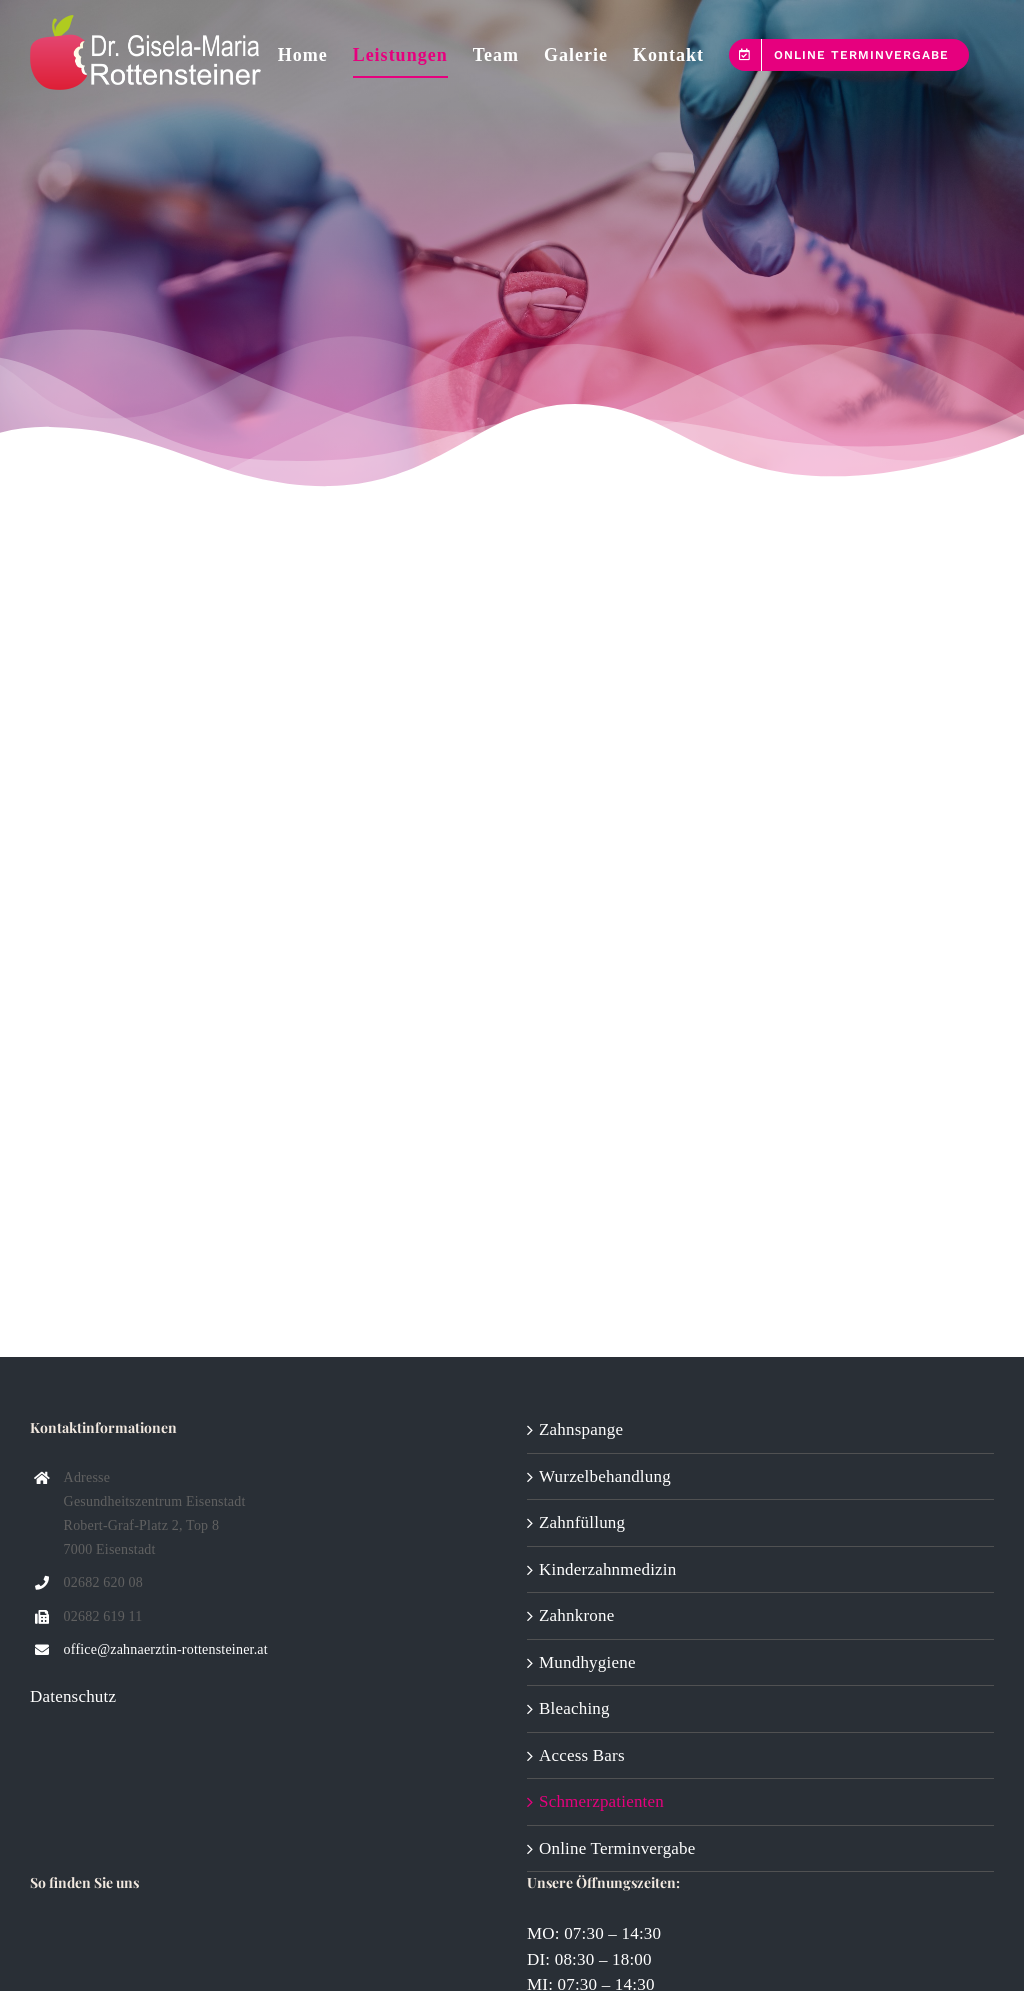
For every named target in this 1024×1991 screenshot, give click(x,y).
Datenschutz (73, 1696)
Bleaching (574, 1708)
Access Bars (582, 1755)
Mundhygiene (587, 1662)
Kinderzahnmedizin (607, 1569)
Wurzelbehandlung (605, 1476)
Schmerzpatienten (601, 1801)
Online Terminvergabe (617, 1848)
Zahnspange (581, 1429)
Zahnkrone (576, 1615)
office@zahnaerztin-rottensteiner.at (166, 1649)
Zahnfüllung (582, 1522)
